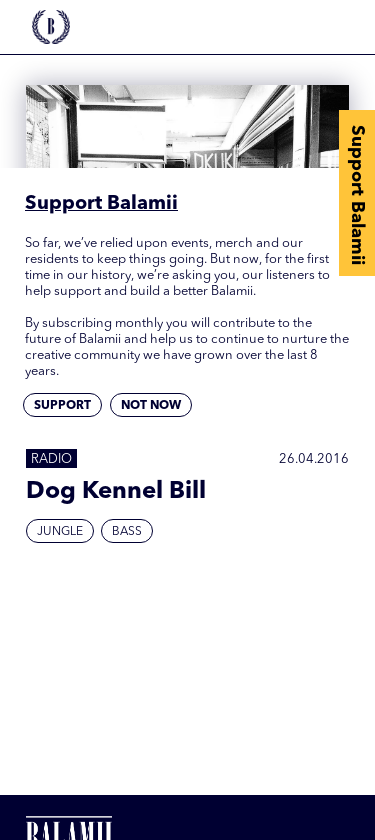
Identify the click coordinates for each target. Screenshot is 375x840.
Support (62, 406)
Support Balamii (357, 195)
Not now (151, 406)
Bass (127, 532)
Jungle (60, 532)
